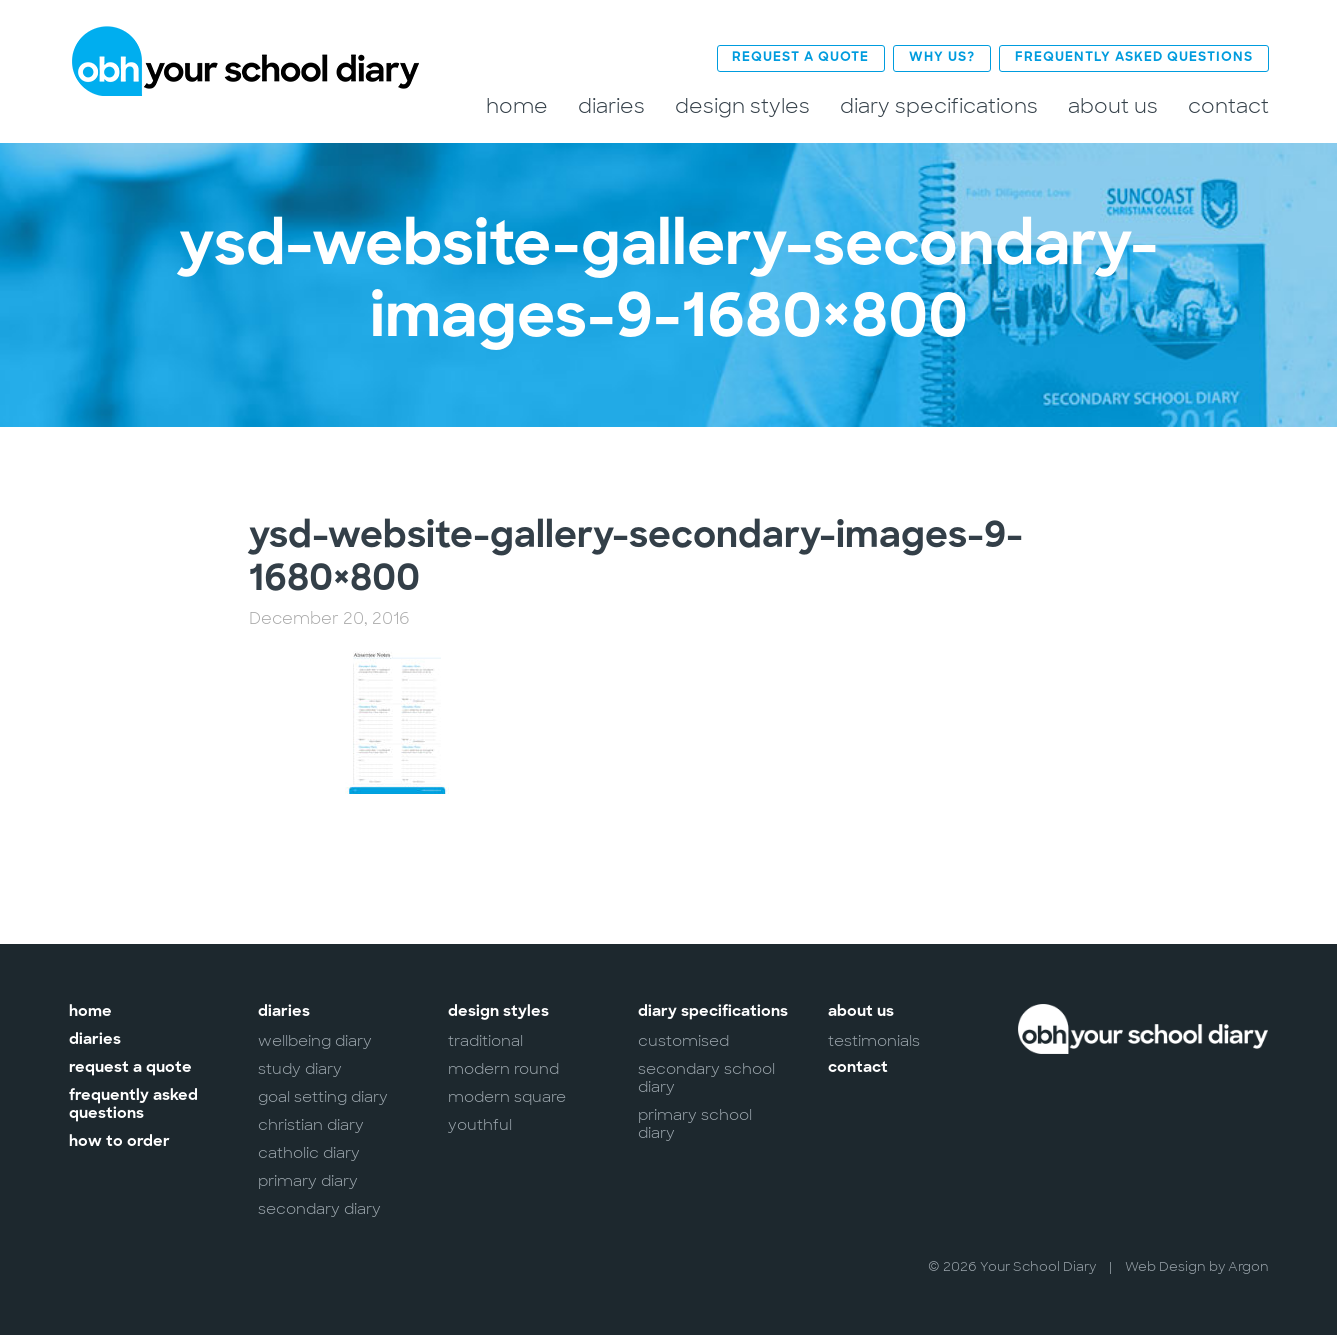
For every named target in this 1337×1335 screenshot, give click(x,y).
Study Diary (300, 1068)
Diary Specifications (939, 105)
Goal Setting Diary (323, 1096)
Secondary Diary (319, 1208)
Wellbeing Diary (315, 1040)
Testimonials (874, 1040)
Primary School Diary (695, 1123)
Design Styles (742, 105)
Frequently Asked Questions (1134, 57)
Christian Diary (311, 1124)
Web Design (1165, 1265)
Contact (1228, 105)
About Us (1113, 105)
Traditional (485, 1040)
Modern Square (507, 1096)
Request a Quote (800, 57)
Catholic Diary (309, 1152)
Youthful (480, 1124)
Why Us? (942, 57)
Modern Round (503, 1068)
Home (517, 105)
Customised (683, 1040)
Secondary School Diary (706, 1077)
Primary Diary (308, 1180)
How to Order (119, 1141)
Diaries (611, 105)
